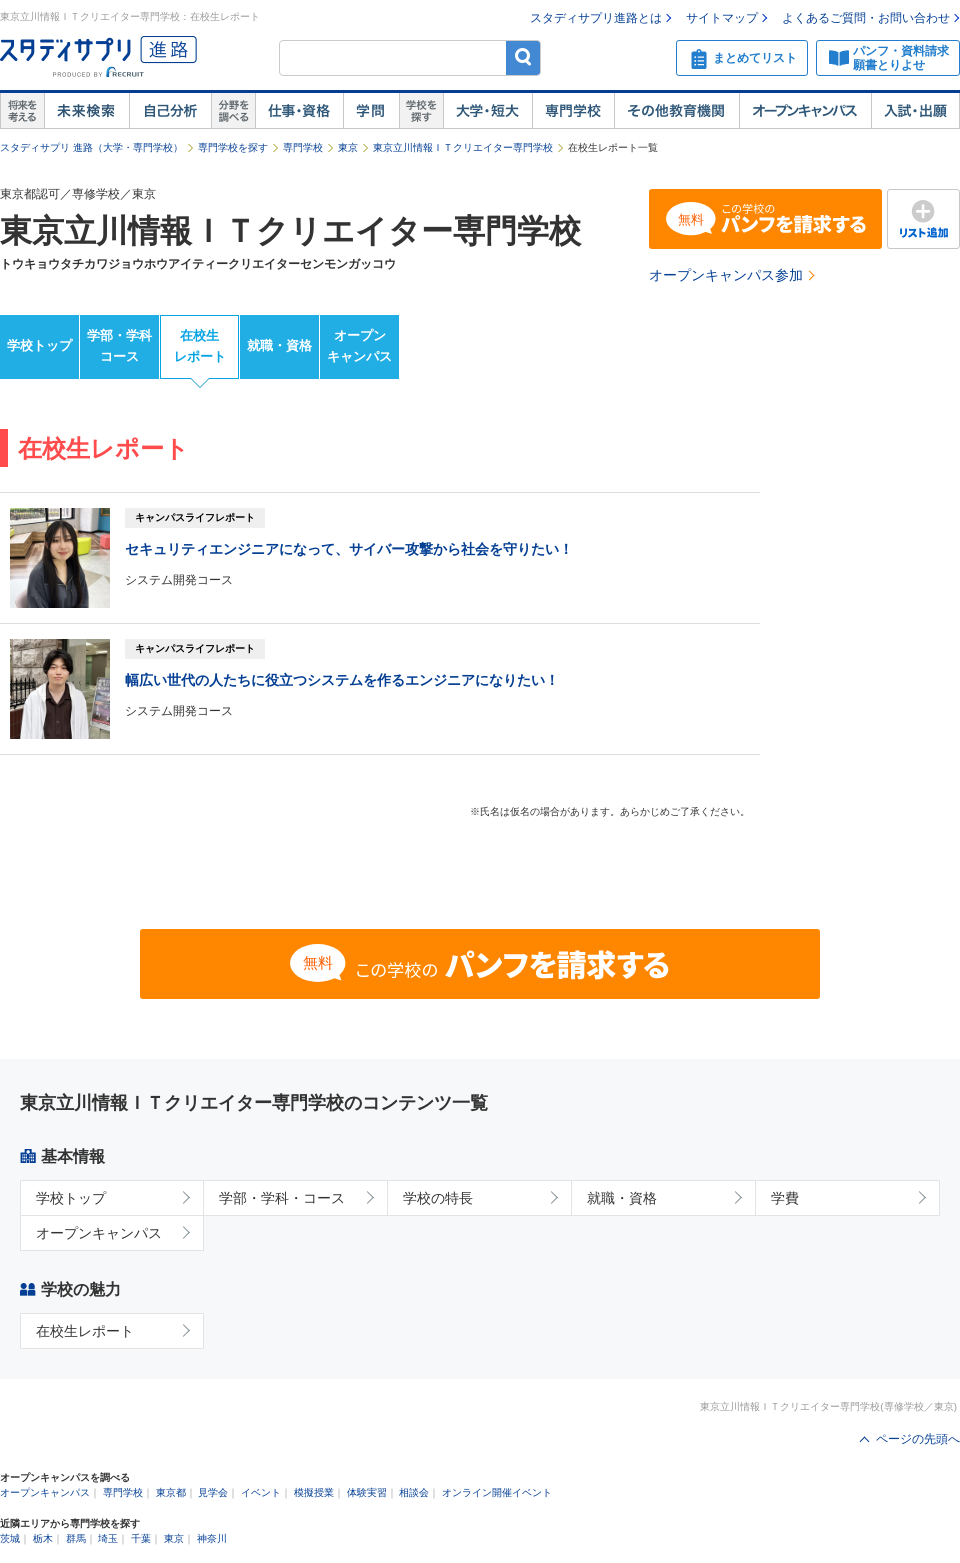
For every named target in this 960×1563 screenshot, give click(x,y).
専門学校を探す (233, 147)
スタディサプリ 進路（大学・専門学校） (91, 147)
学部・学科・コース (282, 1198)
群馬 (76, 1538)
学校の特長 (438, 1198)
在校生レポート (200, 346)
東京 (348, 147)
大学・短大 (487, 111)
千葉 (141, 1538)
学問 (371, 111)
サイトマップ (722, 18)
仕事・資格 (299, 111)
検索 (523, 57)
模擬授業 (314, 1492)
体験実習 (367, 1492)
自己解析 (170, 111)
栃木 (43, 1538)
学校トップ (39, 345)
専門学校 (573, 111)
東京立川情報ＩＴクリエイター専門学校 (463, 147)
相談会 (414, 1492)
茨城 (10, 1538)
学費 (785, 1198)
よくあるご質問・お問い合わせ (866, 18)
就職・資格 (279, 345)
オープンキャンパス (805, 111)
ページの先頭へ (918, 1439)
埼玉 (108, 1538)
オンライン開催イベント (497, 1492)
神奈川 (212, 1538)
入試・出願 (915, 111)
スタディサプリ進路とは (596, 18)
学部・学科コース (119, 346)
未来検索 (86, 111)
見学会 (213, 1492)
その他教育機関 (676, 111)
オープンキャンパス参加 (726, 275)
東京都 (171, 1492)
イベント (261, 1492)
